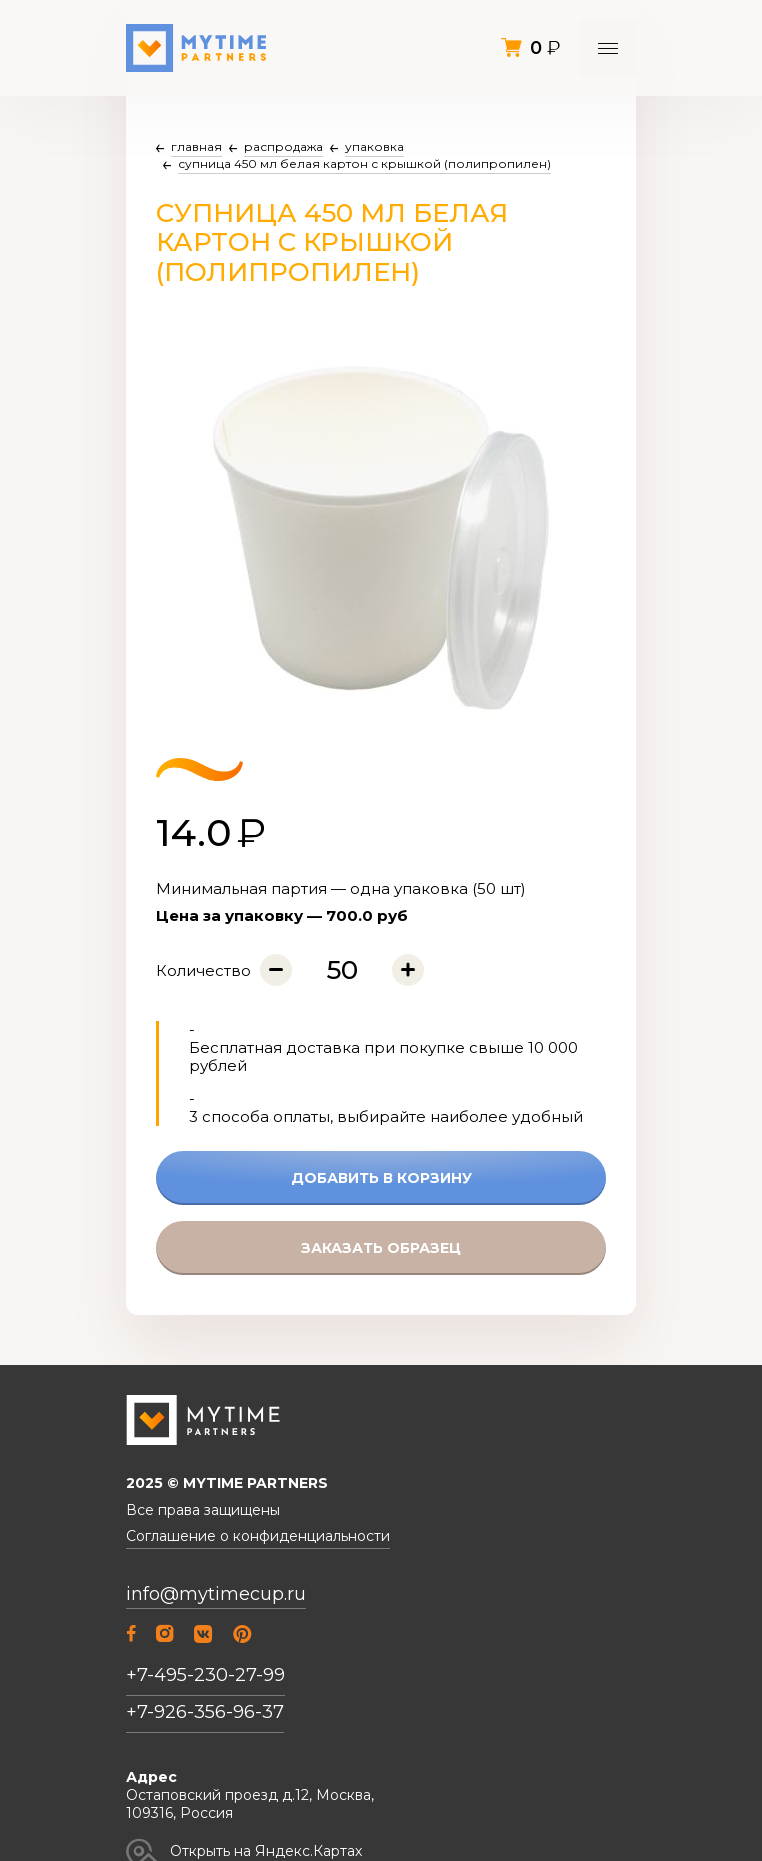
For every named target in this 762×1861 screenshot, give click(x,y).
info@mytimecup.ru (216, 1594)
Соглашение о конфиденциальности (258, 1536)
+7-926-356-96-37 (205, 1712)
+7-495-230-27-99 (205, 1675)
